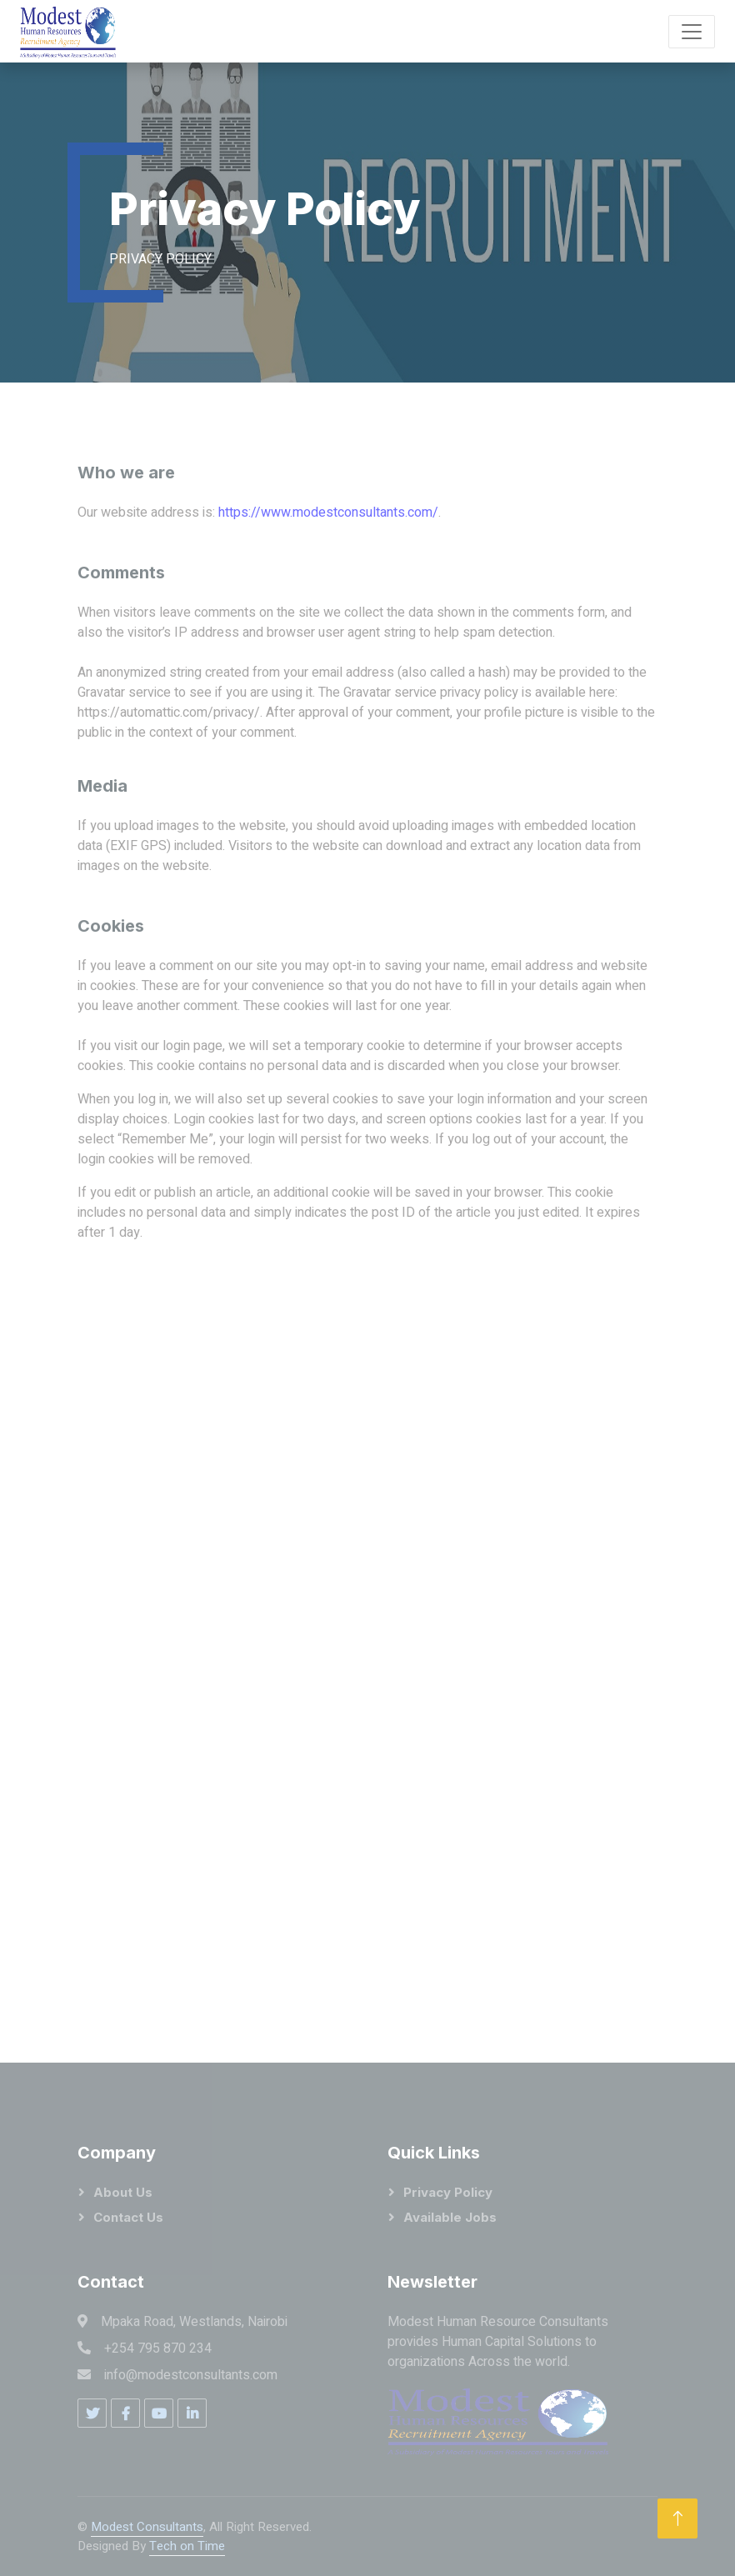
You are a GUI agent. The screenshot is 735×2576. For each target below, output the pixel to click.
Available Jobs (450, 2217)
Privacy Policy (447, 2192)
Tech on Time (187, 2546)
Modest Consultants (147, 2527)
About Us (122, 2192)
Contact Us (128, 2217)
